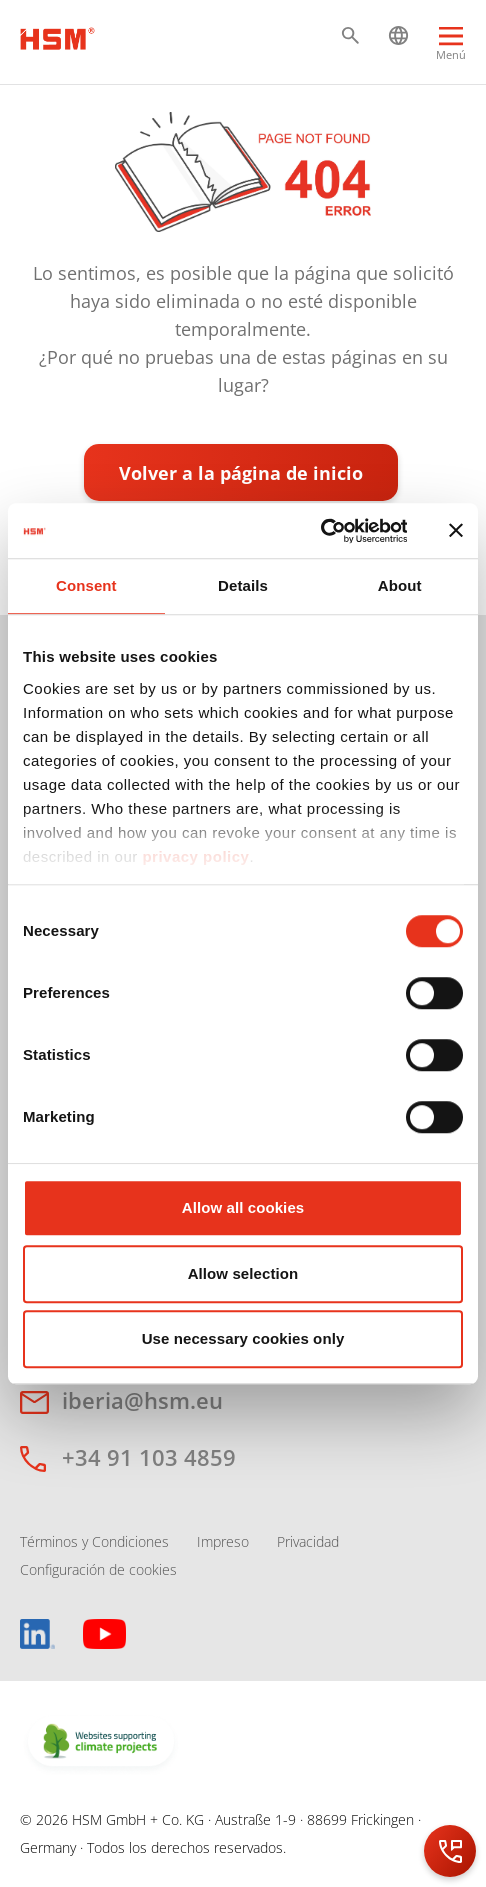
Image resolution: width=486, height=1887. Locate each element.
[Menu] (451, 46)
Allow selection (243, 1273)
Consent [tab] (86, 585)
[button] (350, 35)
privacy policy (195, 856)
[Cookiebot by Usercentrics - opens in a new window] (319, 531)
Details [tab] (243, 585)
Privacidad (308, 1541)
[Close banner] (456, 531)
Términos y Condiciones (94, 1541)
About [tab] (400, 585)
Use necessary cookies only (243, 1338)
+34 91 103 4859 (149, 1457)
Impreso (223, 1541)
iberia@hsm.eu (142, 1400)
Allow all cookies (243, 1207)
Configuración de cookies (98, 1569)
